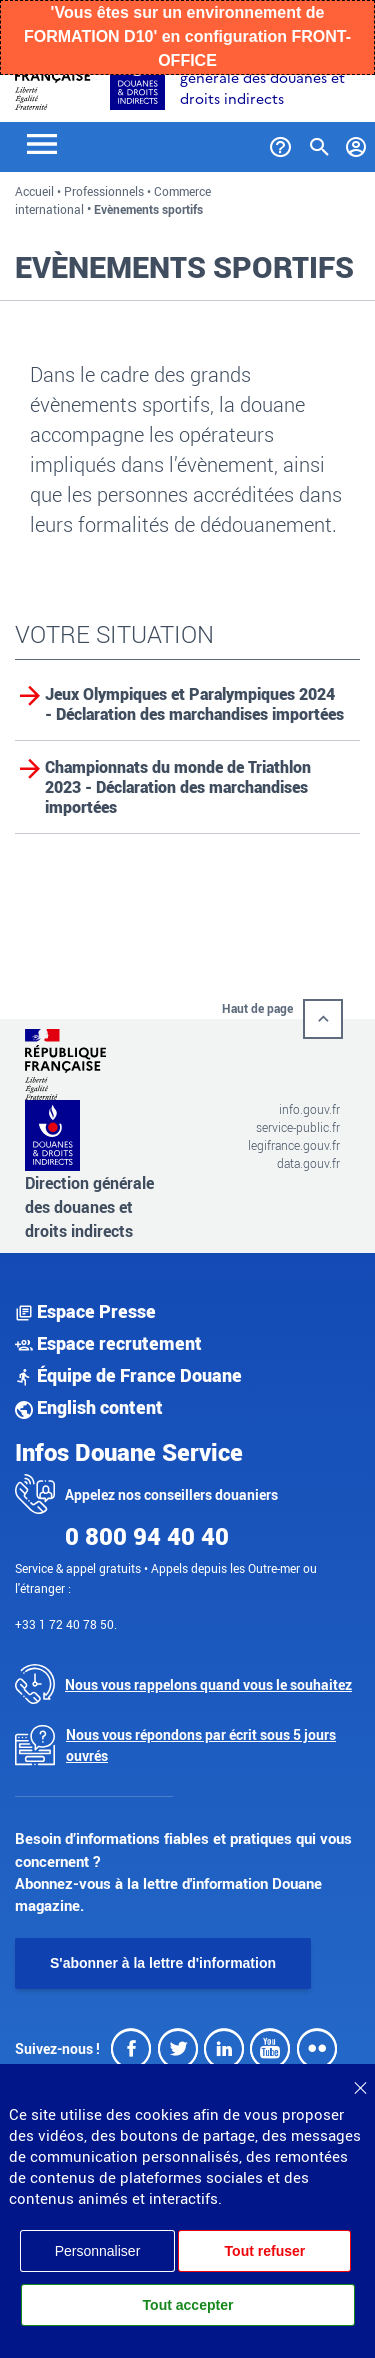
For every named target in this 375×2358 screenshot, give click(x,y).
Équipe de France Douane (128, 1375)
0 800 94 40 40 (147, 1536)
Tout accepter (188, 2305)
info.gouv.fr (309, 1109)
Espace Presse (85, 1311)
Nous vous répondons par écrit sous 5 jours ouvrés (201, 1745)
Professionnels (104, 191)
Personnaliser (98, 2251)
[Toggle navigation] (42, 142)
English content (89, 1407)
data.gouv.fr (308, 1163)
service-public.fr (298, 1127)
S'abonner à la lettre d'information (163, 1963)
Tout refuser (265, 2251)
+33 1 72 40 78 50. (66, 1624)
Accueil (34, 191)
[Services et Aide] (280, 143)
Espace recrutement (108, 1343)
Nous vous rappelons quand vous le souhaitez (208, 1684)
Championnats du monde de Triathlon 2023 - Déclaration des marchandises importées (178, 787)
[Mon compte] (356, 143)
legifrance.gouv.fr (294, 1145)
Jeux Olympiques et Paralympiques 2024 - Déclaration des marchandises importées (194, 704)
